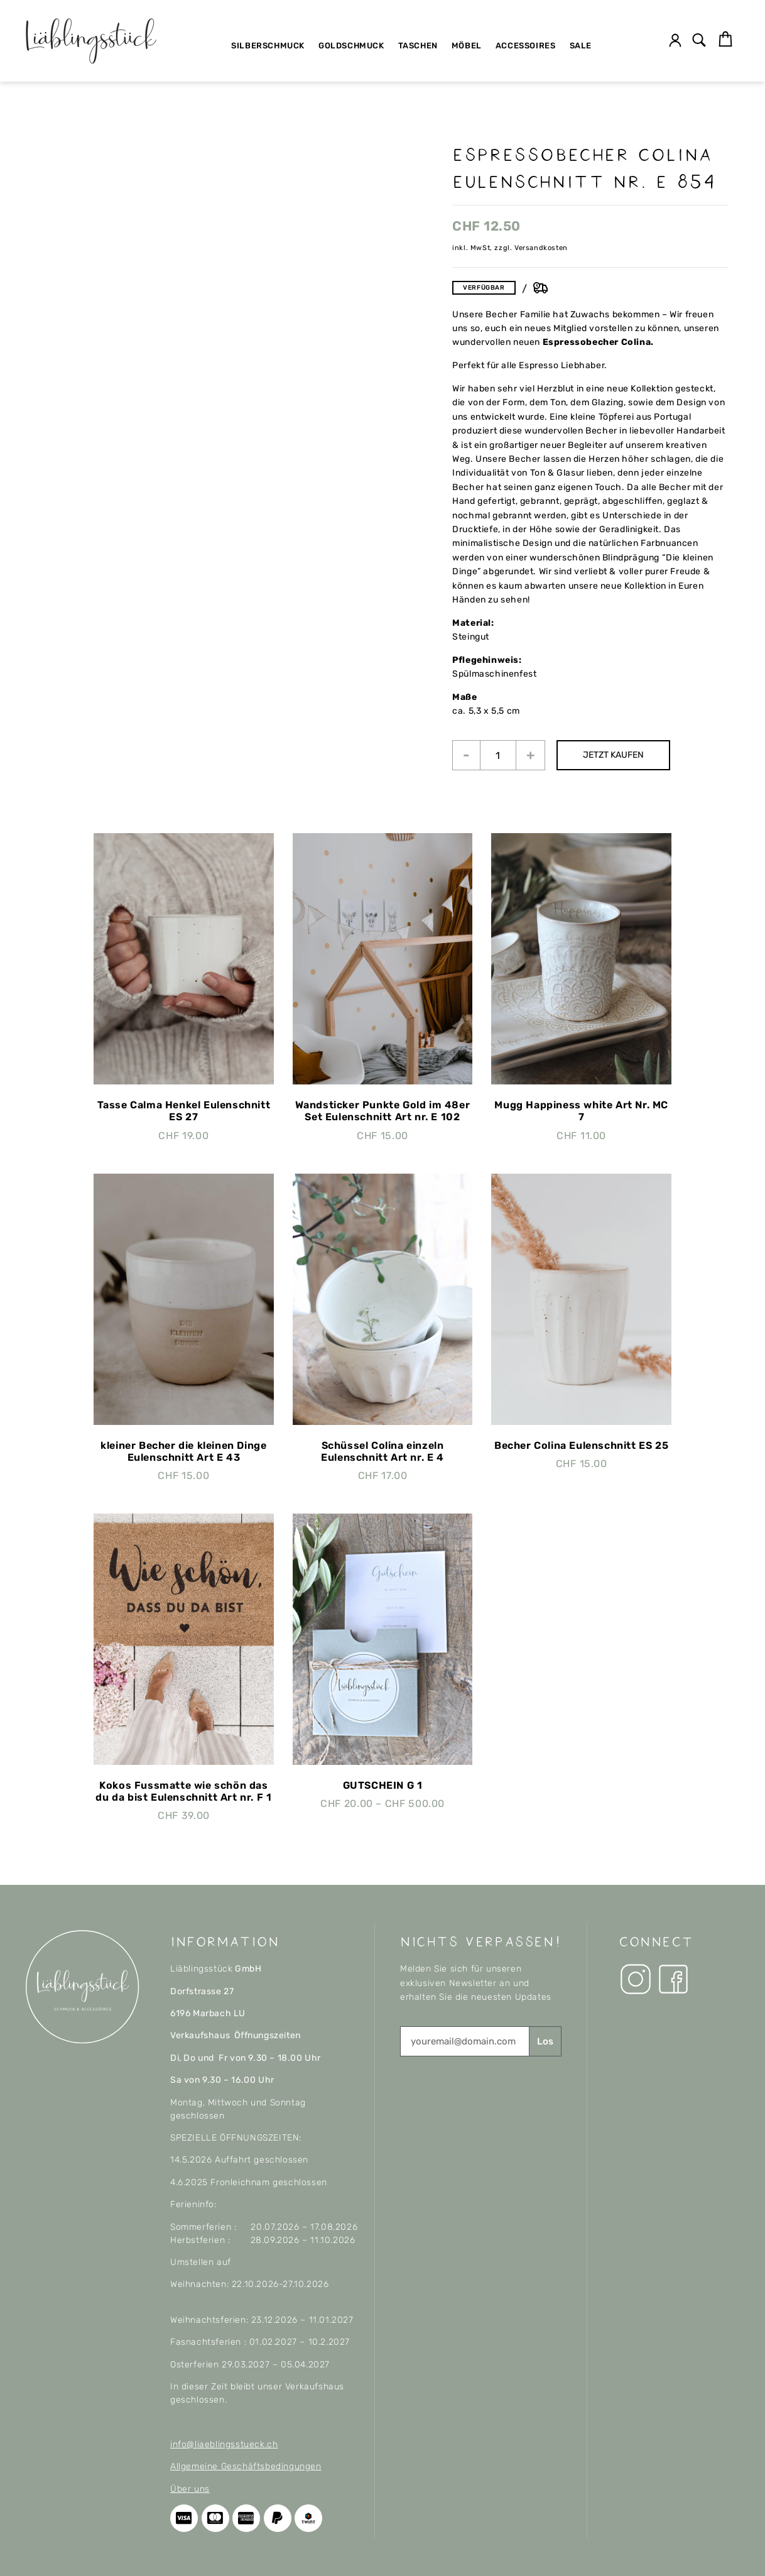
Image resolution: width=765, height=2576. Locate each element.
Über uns (190, 2489)
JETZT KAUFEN (614, 755)
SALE (581, 45)
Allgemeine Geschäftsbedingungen (246, 2466)
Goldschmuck (351, 45)
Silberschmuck (268, 45)
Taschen (418, 45)
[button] (699, 41)
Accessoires (526, 45)
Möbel (467, 45)
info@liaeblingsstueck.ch (224, 2444)
